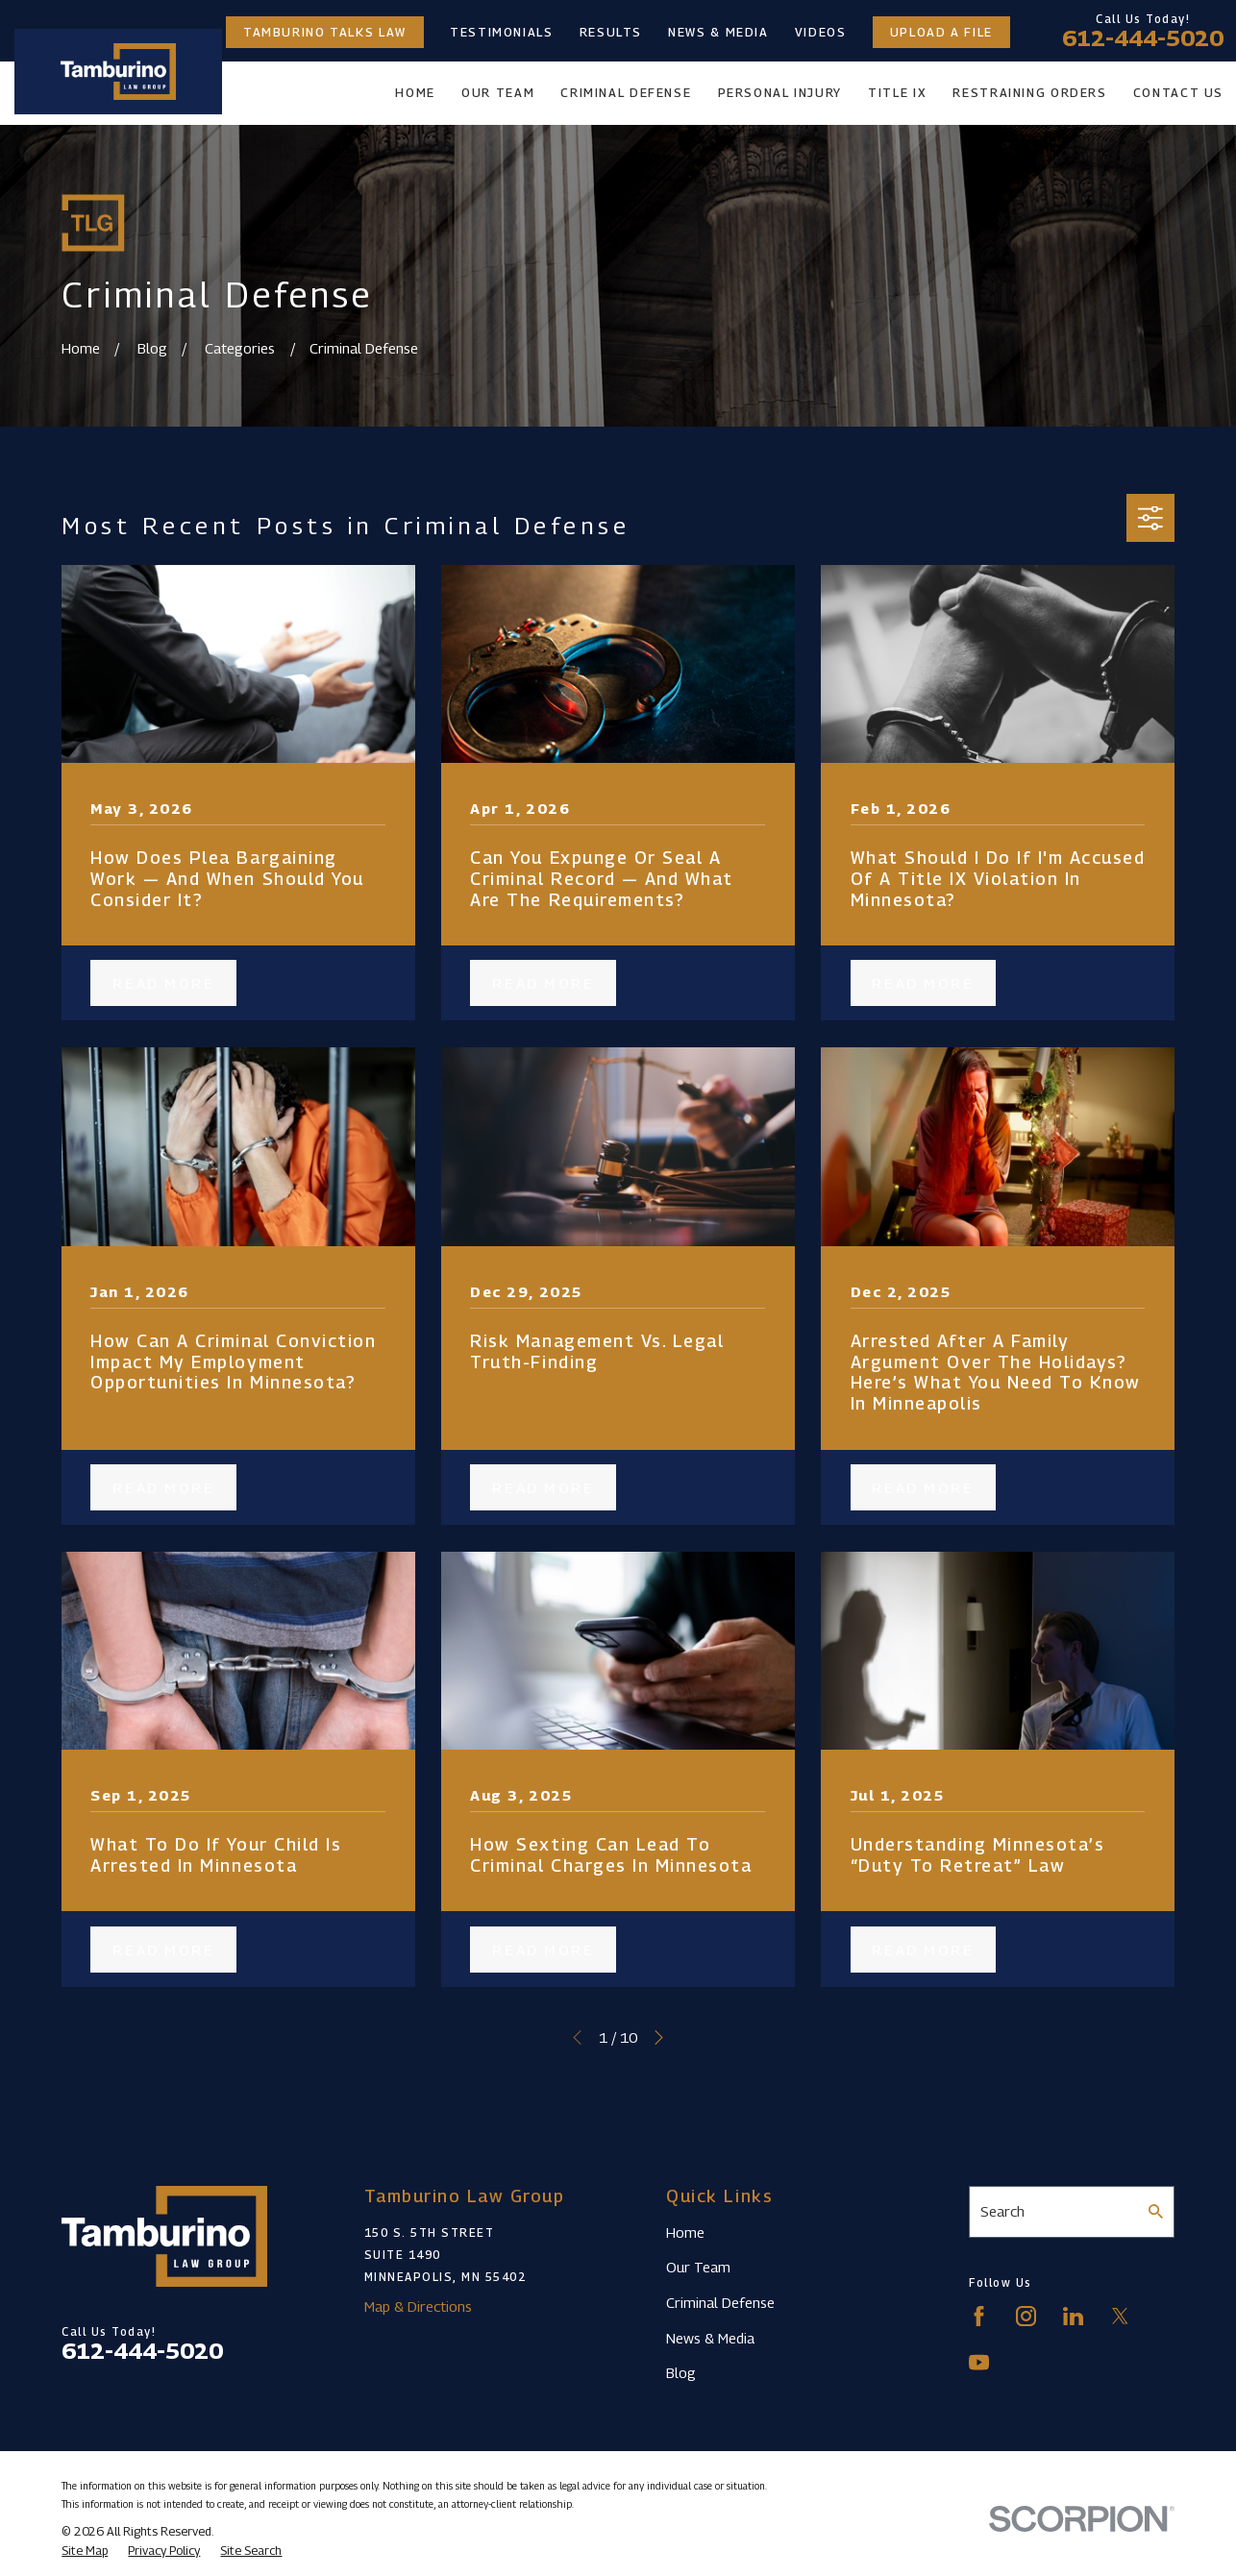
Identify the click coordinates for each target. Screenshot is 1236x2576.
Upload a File (941, 32)
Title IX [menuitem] (897, 93)
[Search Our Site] (1156, 2211)
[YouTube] (979, 2362)
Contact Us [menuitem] (1178, 93)
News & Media (718, 32)
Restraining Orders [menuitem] (1029, 93)
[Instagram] (1026, 2316)
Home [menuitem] (415, 93)
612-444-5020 (1143, 38)
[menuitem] (85, 2551)
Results (611, 32)
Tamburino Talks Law (325, 32)
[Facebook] (979, 2316)
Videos (821, 32)
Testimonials (502, 32)
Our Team (698, 2266)
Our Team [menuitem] (497, 93)
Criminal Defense (720, 2302)
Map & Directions (418, 2306)
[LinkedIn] (1073, 2316)
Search (1002, 2211)
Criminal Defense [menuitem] (625, 93)
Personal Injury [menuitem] (780, 93)
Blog (681, 2372)
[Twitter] (1120, 2316)
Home (685, 2232)
